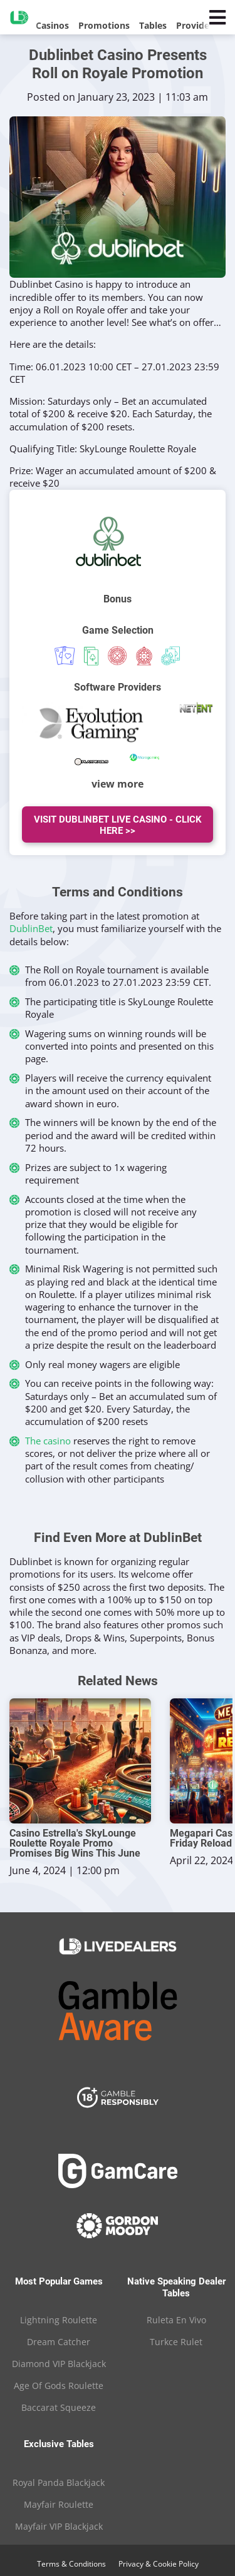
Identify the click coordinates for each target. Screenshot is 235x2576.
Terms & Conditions (71, 2563)
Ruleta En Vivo (176, 2320)
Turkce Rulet (176, 2342)
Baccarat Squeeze (58, 2407)
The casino (48, 1440)
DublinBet (31, 928)
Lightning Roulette (58, 2320)
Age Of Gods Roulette (58, 2385)
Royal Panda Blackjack (59, 2482)
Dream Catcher (58, 2342)
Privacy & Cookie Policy (158, 2563)
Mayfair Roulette (58, 2504)
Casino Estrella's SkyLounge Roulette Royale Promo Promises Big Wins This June (74, 1843)
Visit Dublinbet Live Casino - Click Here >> (118, 825)
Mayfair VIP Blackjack (59, 2526)
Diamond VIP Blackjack (59, 2364)
